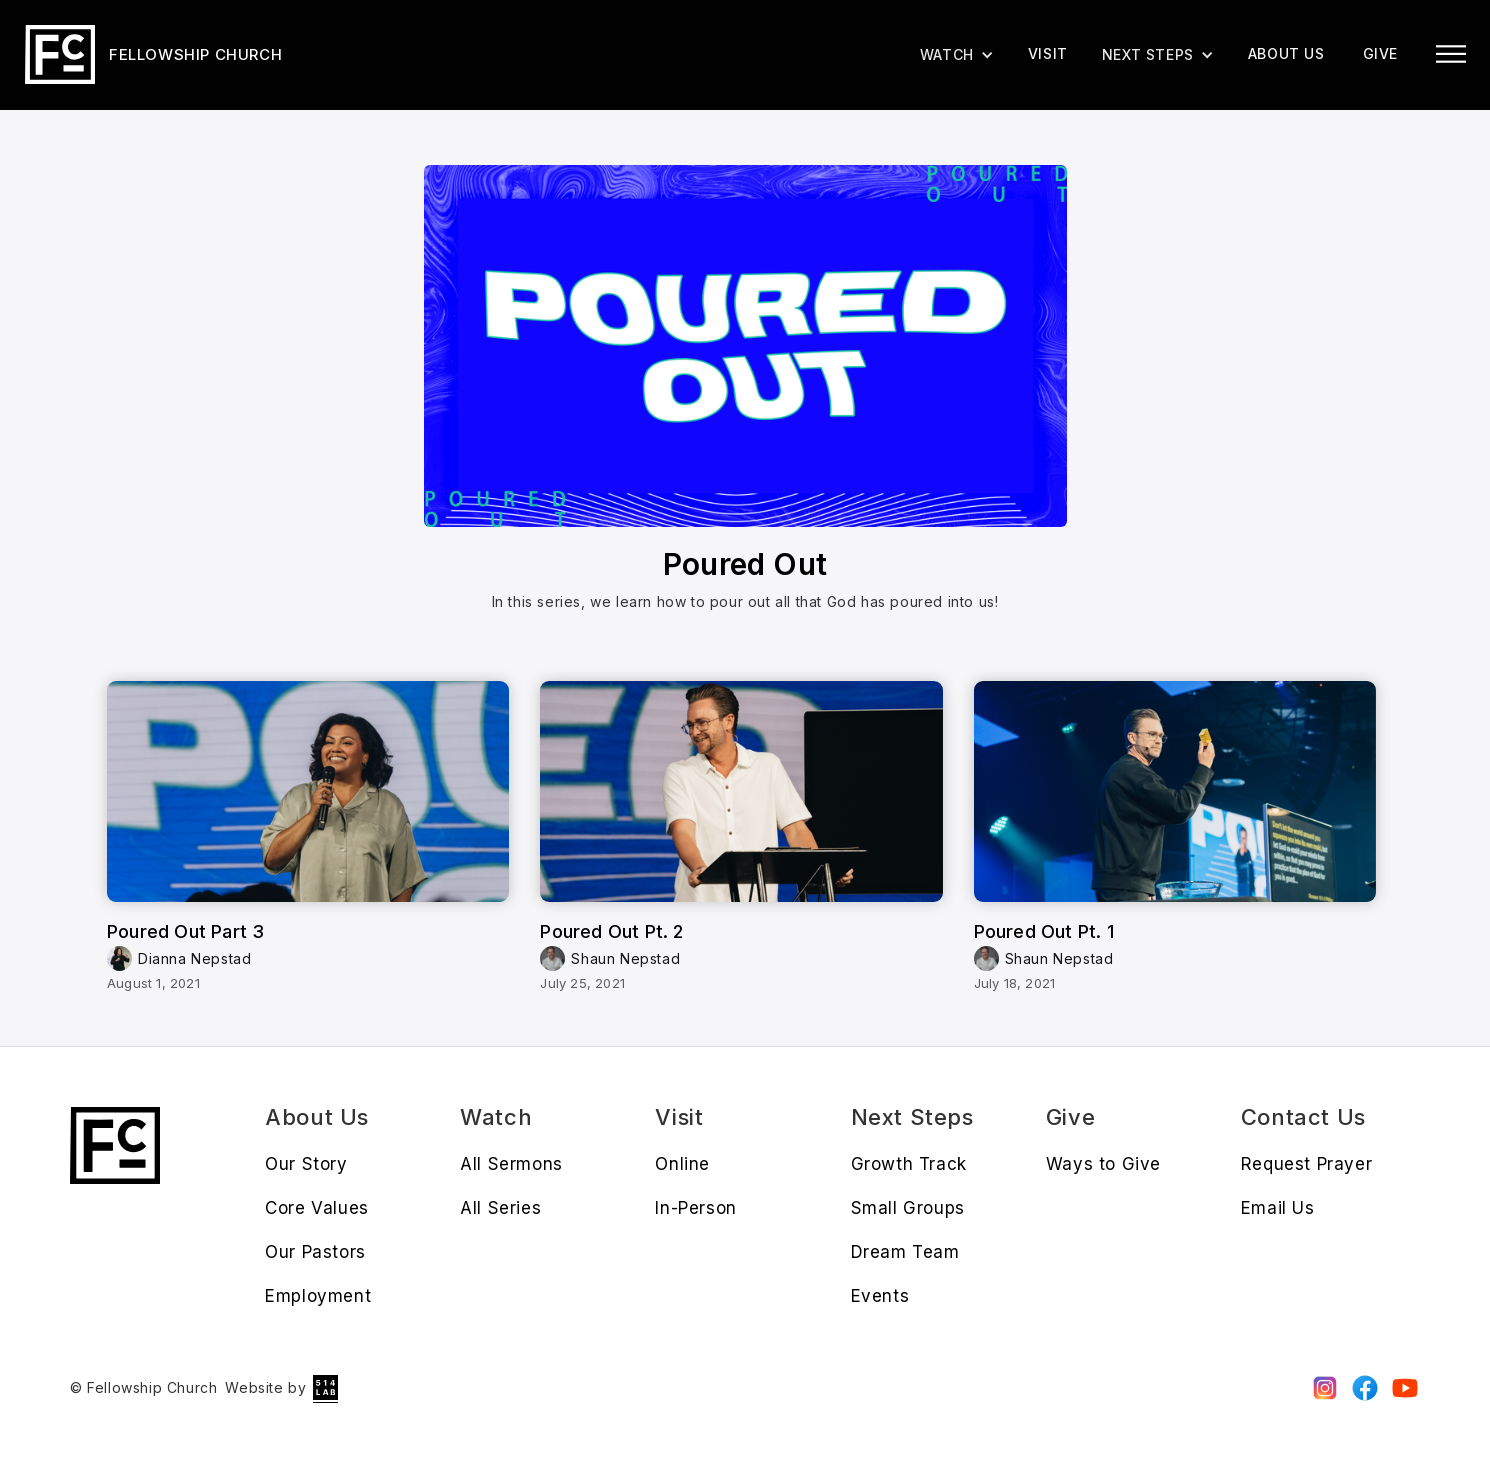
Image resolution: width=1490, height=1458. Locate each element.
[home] (153, 54)
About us (1286, 53)
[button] (1158, 55)
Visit (1048, 53)
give (1380, 53)
